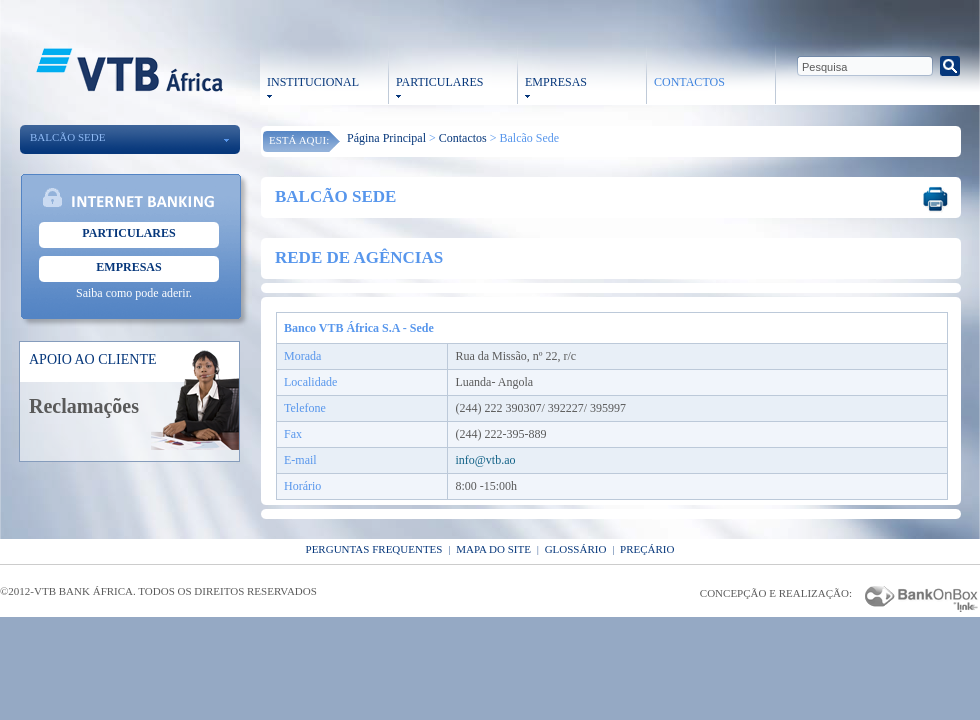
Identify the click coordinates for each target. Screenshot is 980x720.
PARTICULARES (440, 82)
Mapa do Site (493, 549)
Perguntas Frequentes (374, 549)
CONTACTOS (689, 82)
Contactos (463, 138)
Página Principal (386, 138)
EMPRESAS (556, 82)
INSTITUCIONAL (313, 82)
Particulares (128, 233)
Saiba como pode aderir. (134, 293)
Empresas (128, 267)
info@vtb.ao (485, 460)
